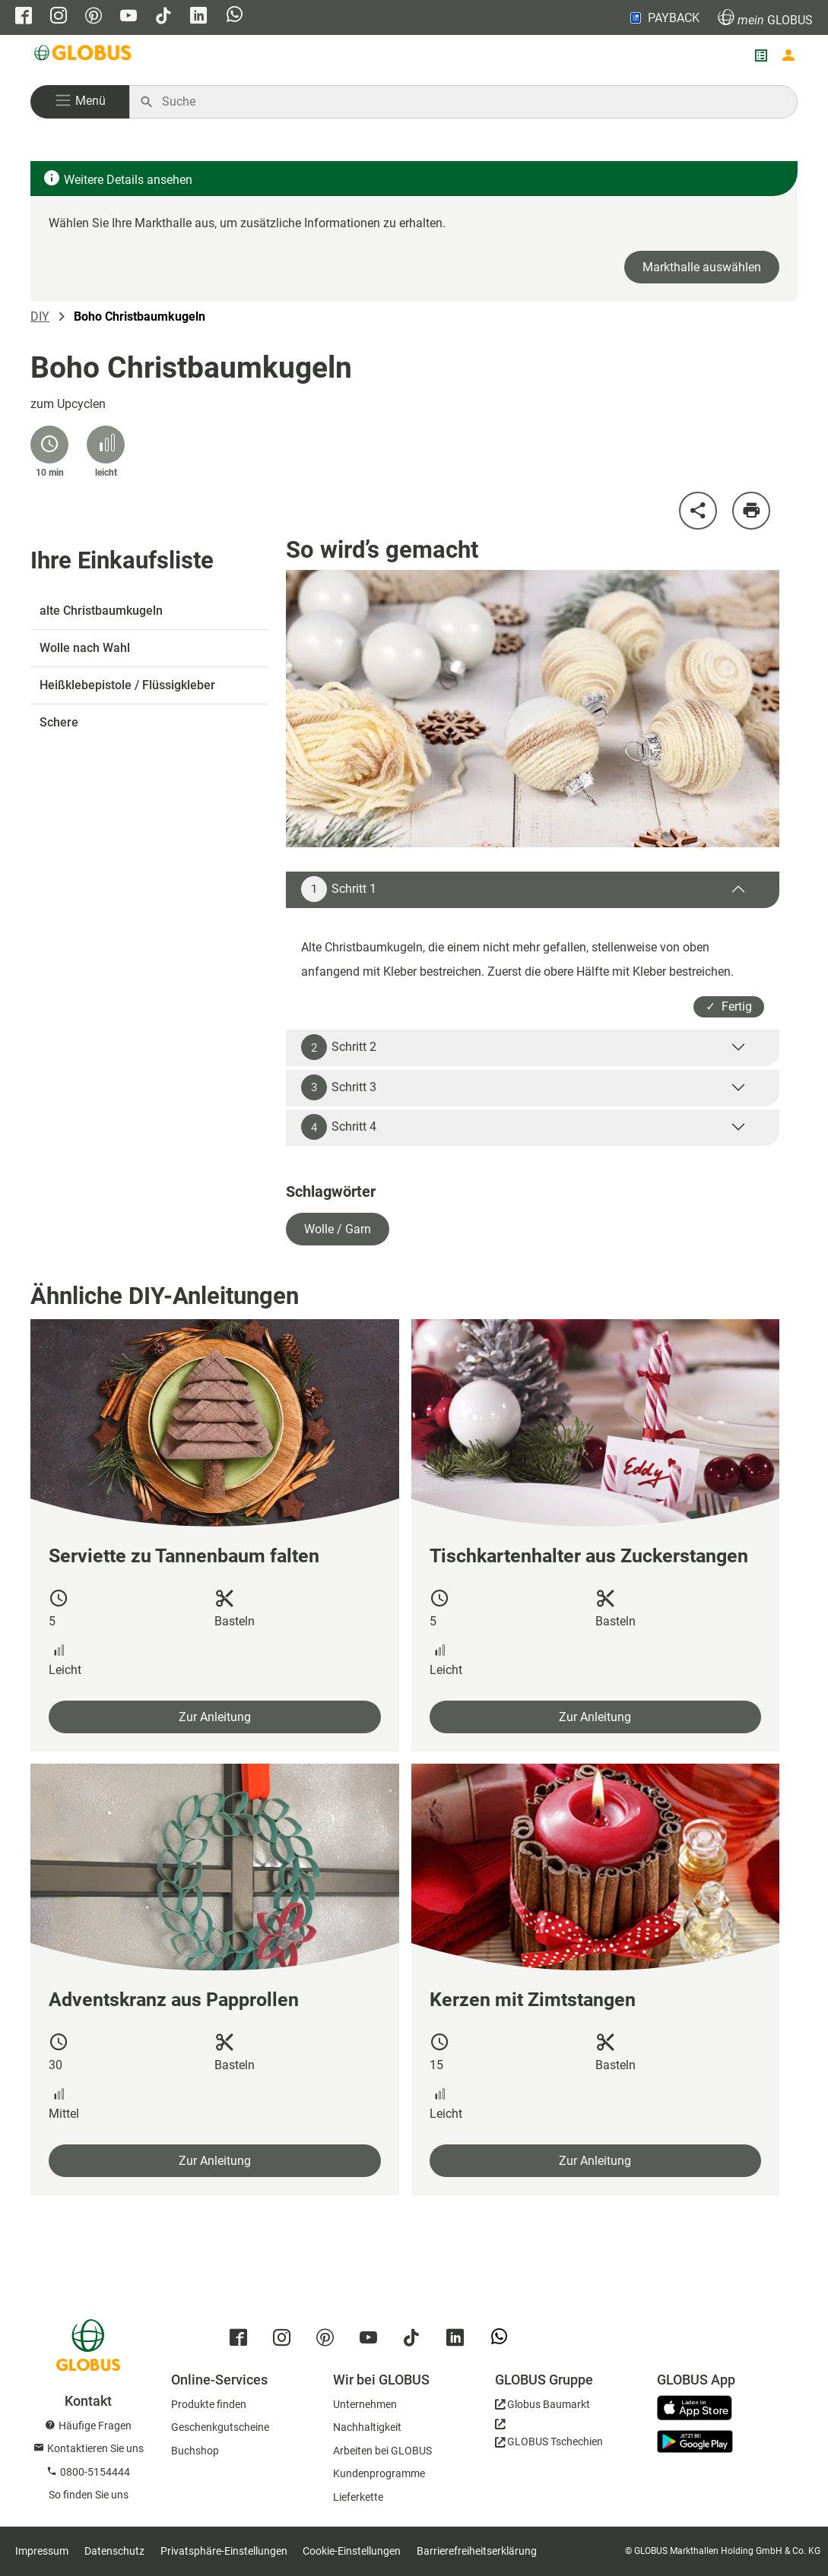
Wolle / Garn (337, 1229)
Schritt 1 (338, 889)
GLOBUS (765, 17)
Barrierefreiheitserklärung (477, 2551)
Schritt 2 (338, 1047)
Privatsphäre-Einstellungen (223, 2551)
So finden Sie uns (88, 2495)
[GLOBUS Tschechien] (549, 2437)
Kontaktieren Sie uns (95, 2448)
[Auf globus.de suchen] (471, 102)
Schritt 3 (338, 1087)
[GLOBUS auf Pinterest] (93, 17)
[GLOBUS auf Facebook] (23, 17)
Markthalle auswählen (701, 267)
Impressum (41, 2551)
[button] (80, 102)
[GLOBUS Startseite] (83, 55)
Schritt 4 (338, 1127)
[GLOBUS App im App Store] (700, 2409)
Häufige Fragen (95, 2425)
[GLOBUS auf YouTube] (128, 17)
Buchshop (195, 2451)
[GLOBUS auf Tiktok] (163, 17)
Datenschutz (114, 2551)
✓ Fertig (729, 1006)
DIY (39, 316)
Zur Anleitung (215, 1717)
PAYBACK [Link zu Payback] (663, 17)
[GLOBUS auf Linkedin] (198, 17)
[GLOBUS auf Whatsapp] (234, 16)
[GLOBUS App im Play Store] (695, 2441)
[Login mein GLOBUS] (788, 55)
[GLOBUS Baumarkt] (542, 2407)
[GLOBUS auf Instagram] (58, 17)
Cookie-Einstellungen (352, 2551)
